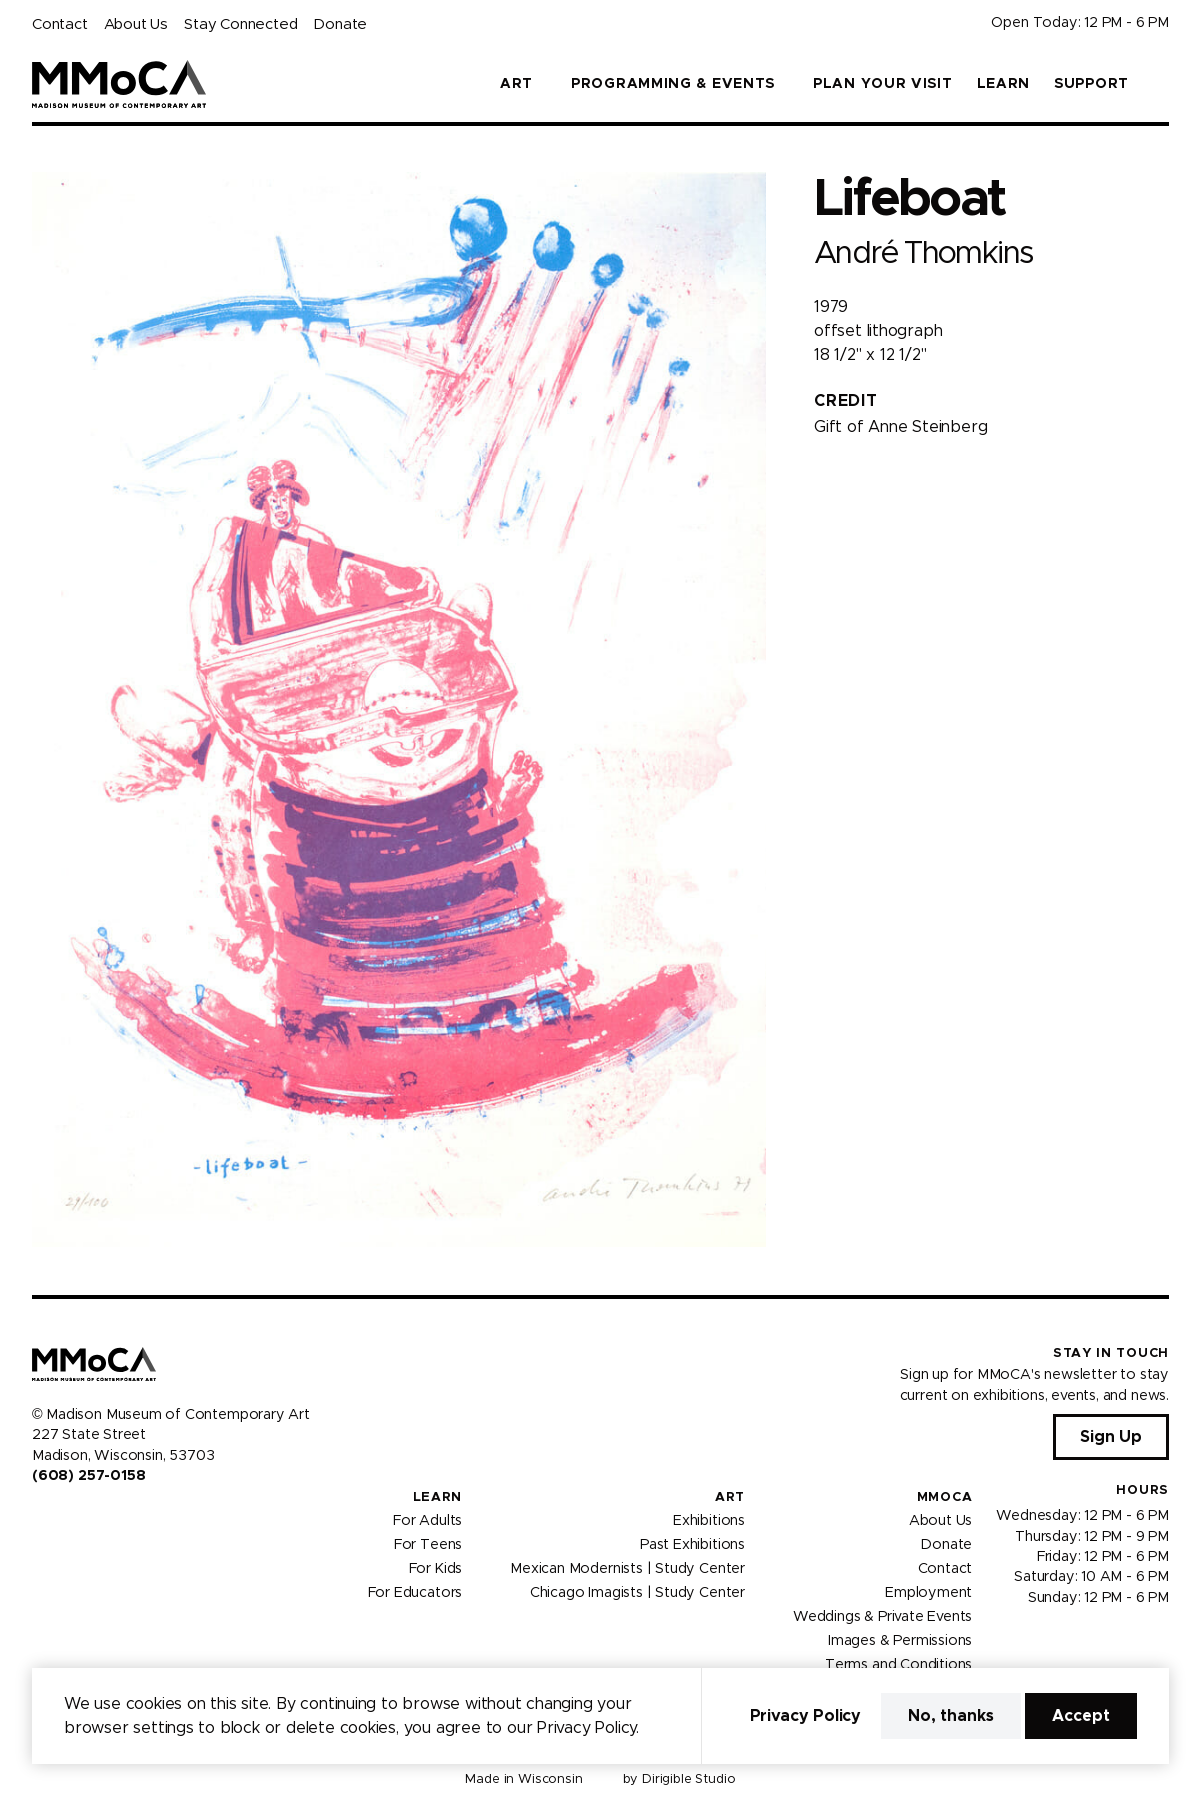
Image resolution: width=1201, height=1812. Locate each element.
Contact (60, 24)
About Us (136, 24)
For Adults (427, 1521)
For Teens (428, 1545)
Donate (340, 24)
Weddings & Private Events (882, 1617)
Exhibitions (709, 1521)
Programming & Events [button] (673, 84)
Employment (928, 1593)
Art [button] (516, 84)
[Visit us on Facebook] (40, 1518)
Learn (1004, 84)
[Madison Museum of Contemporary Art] (119, 84)
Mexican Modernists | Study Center (627, 1569)
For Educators (415, 1593)
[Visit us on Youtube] (88, 1518)
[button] (1161, 84)
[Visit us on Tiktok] (112, 1518)
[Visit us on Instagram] (64, 1518)
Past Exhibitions (692, 1545)
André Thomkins (923, 253)
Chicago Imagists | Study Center (637, 1593)
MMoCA (945, 1497)
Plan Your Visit (883, 84)
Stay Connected (240, 24)
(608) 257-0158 (88, 1476)
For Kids (436, 1569)
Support (1091, 84)
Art (730, 1497)
